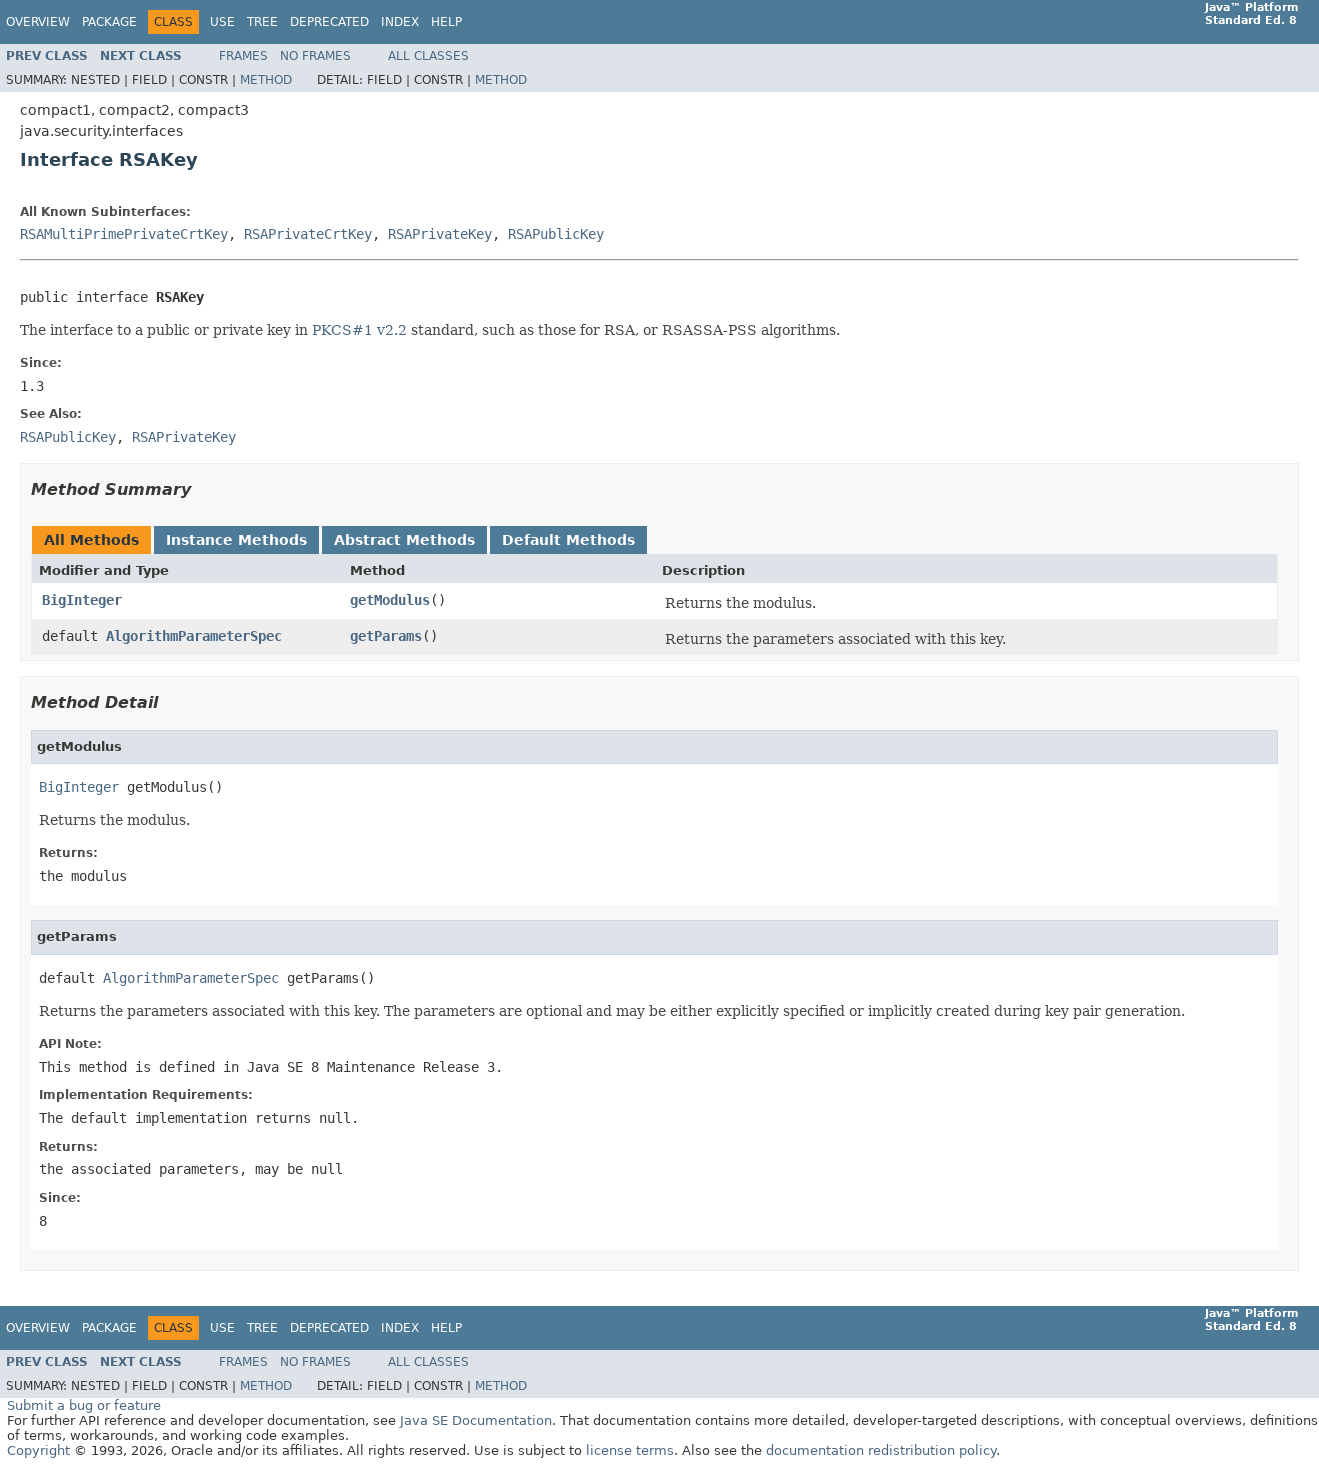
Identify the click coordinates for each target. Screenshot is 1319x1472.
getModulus (390, 600)
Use (222, 22)
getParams (386, 636)
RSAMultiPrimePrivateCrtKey (124, 234)
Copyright (38, 1450)
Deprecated (329, 22)
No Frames (315, 56)
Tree (262, 22)
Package (109, 22)
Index (400, 22)
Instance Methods (236, 540)
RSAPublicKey (556, 234)
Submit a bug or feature (84, 1405)
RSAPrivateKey (440, 234)
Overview (38, 22)
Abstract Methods (404, 540)
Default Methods (568, 540)
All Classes (428, 56)
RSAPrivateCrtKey (308, 234)
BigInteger (82, 600)
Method (266, 80)
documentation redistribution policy (881, 1450)
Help (446, 22)
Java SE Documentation (476, 1420)
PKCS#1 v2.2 (359, 330)
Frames (243, 56)
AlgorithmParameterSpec (194, 636)
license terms (630, 1450)
